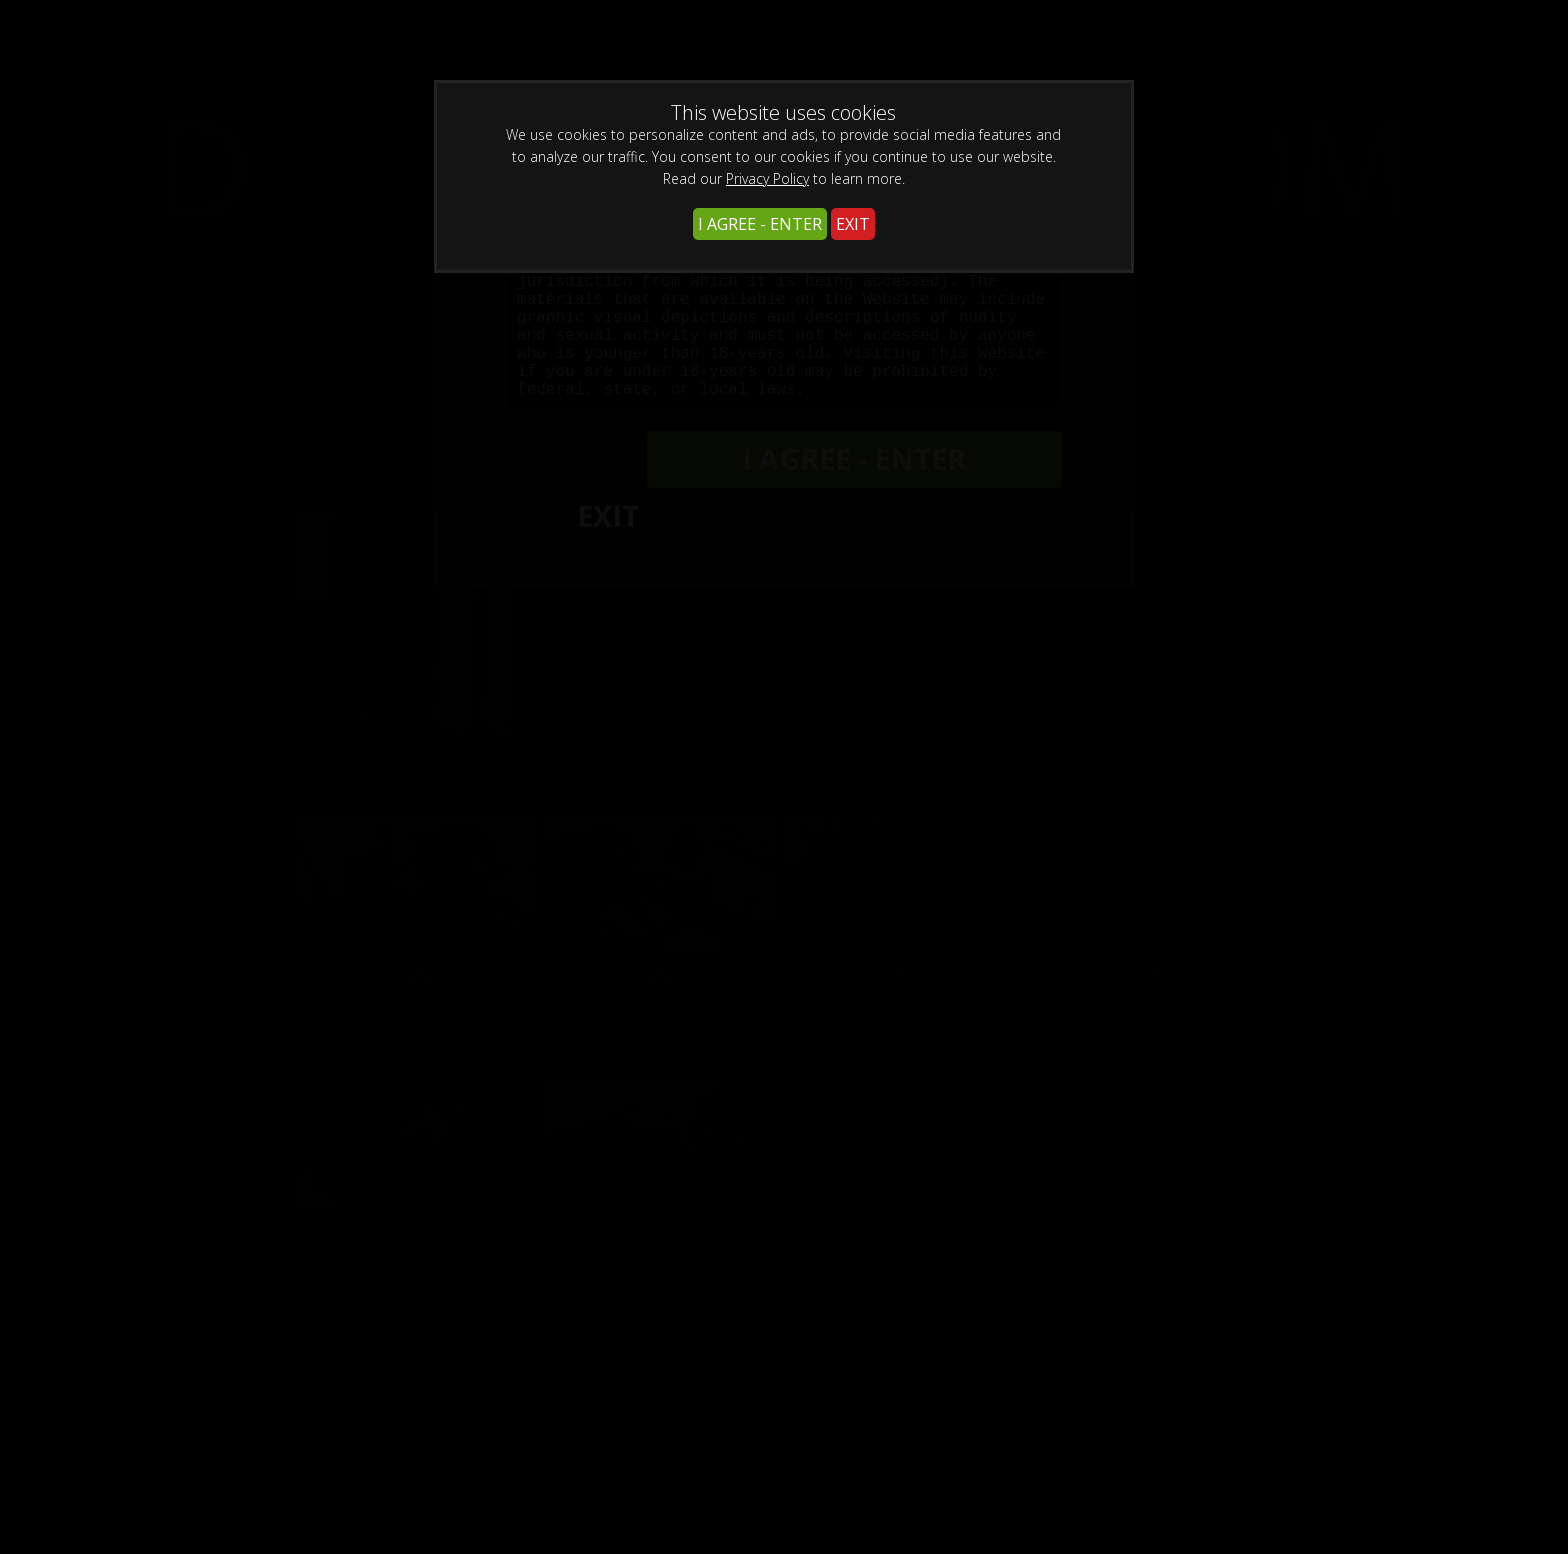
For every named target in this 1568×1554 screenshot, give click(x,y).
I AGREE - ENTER (760, 224)
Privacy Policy (767, 178)
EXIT (853, 224)
